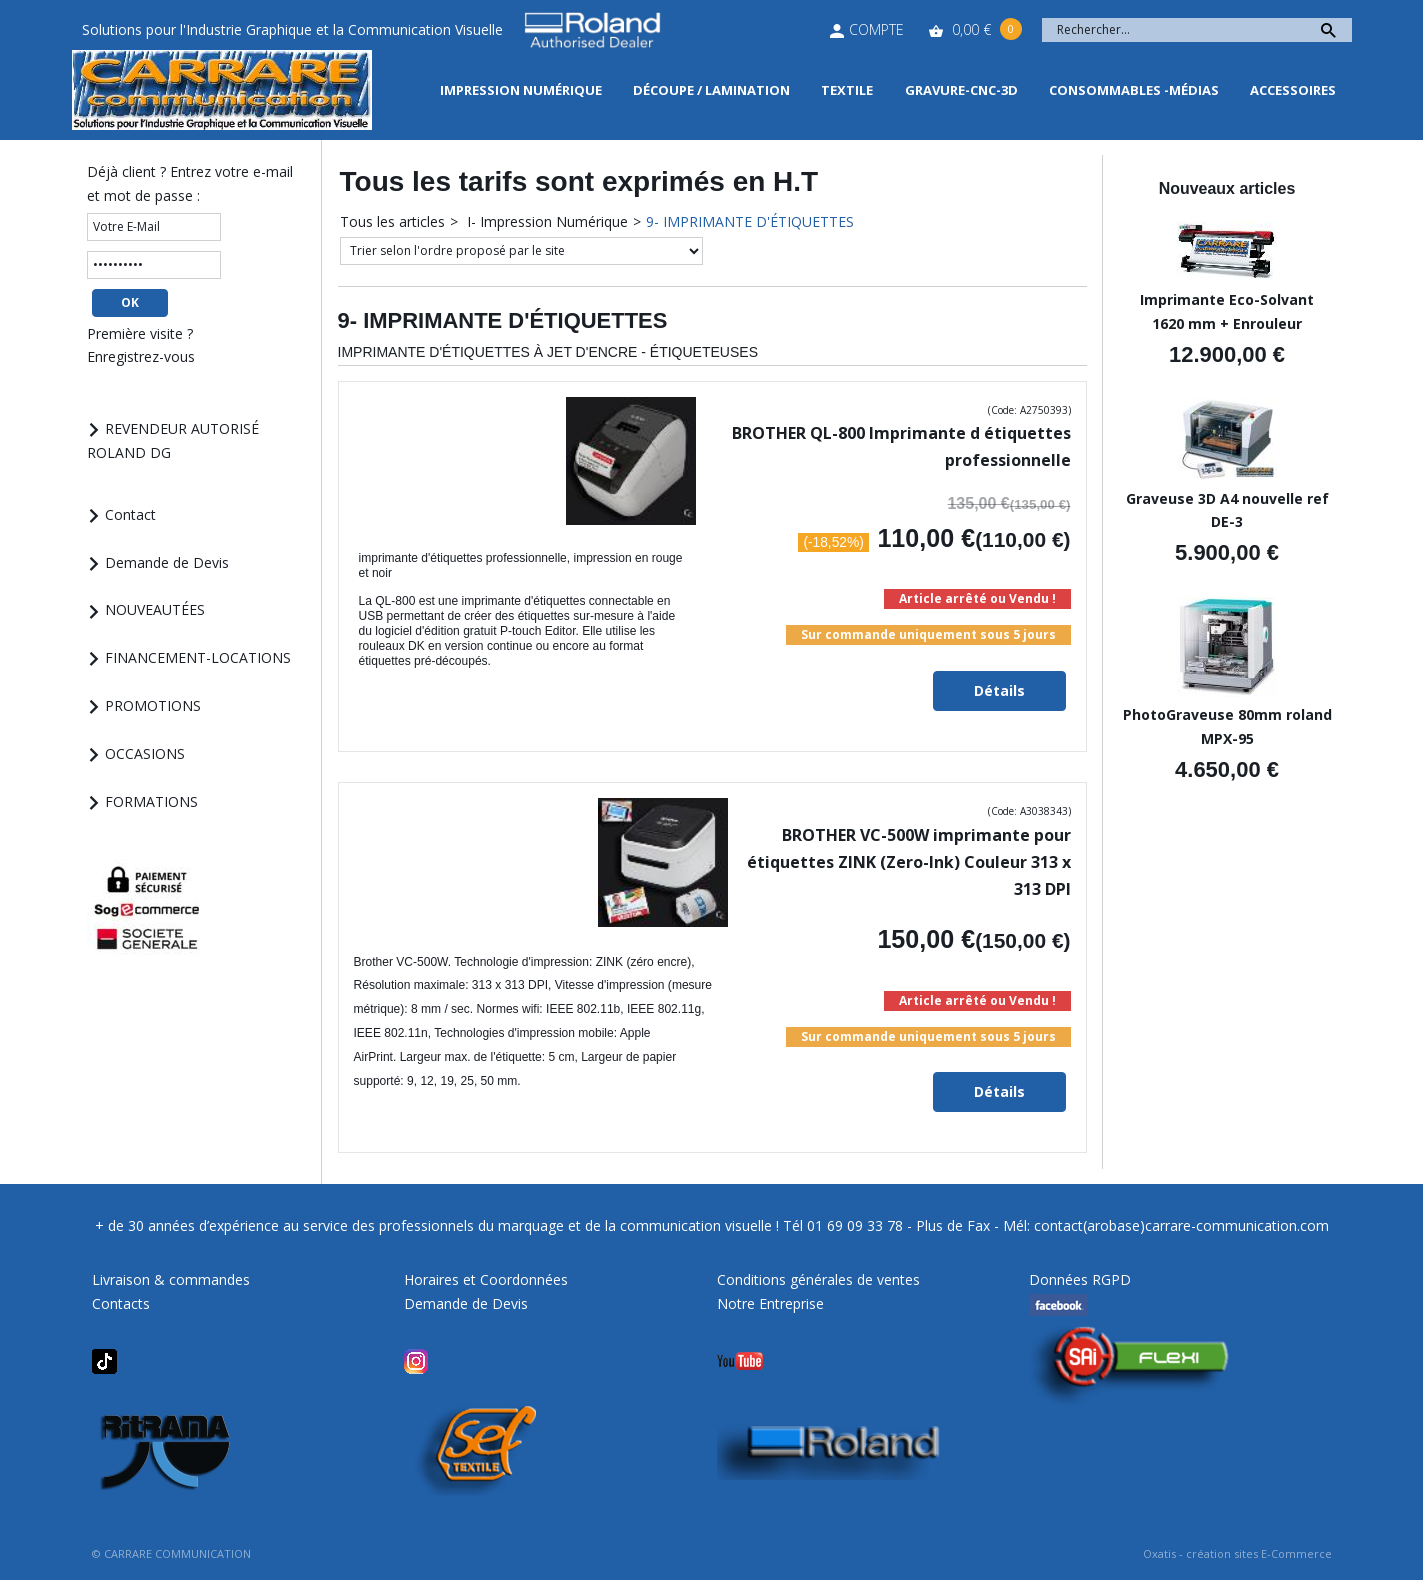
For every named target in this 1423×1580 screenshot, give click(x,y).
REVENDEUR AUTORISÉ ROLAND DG (173, 440)
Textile (847, 90)
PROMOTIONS (153, 705)
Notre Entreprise (770, 1303)
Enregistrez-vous (141, 356)
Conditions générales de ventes (818, 1279)
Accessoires (1293, 90)
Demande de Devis (167, 562)
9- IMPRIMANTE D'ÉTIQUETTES (750, 221)
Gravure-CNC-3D (961, 90)
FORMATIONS (151, 801)
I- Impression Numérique (545, 221)
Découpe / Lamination (711, 90)
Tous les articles (392, 221)
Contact (130, 514)
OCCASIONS (145, 753)
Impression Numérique (521, 90)
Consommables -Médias (1134, 90)
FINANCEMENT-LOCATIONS (198, 657)
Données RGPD (1080, 1279)
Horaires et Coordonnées (486, 1279)
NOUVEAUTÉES (155, 609)
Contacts (121, 1303)
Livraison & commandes (171, 1279)
